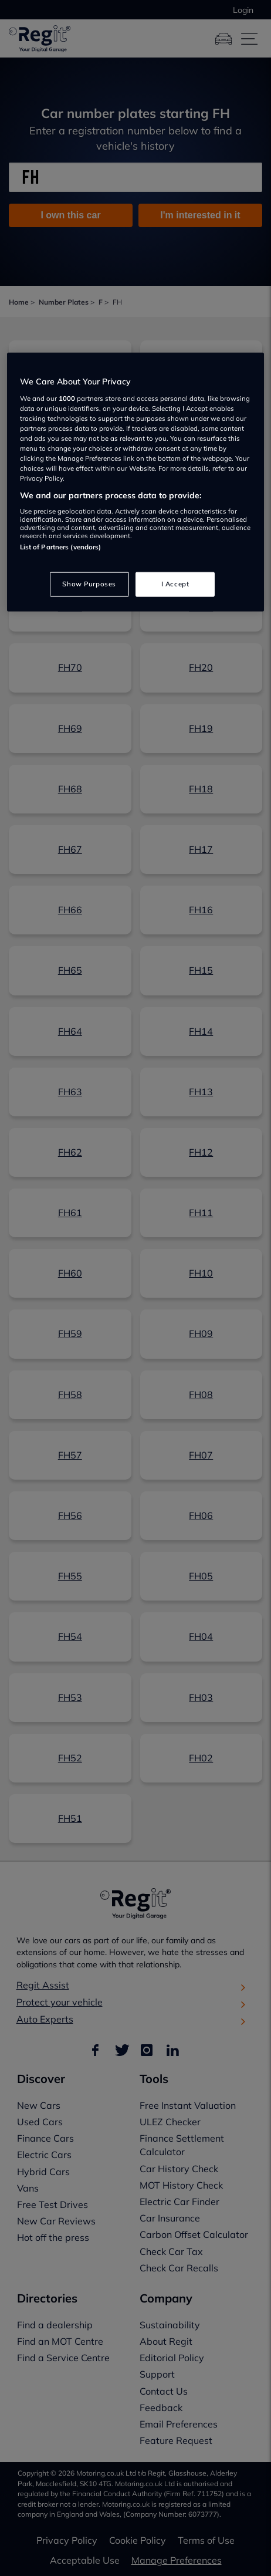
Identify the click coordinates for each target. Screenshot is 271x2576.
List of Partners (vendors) (60, 547)
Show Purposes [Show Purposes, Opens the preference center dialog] (89, 584)
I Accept (175, 584)
